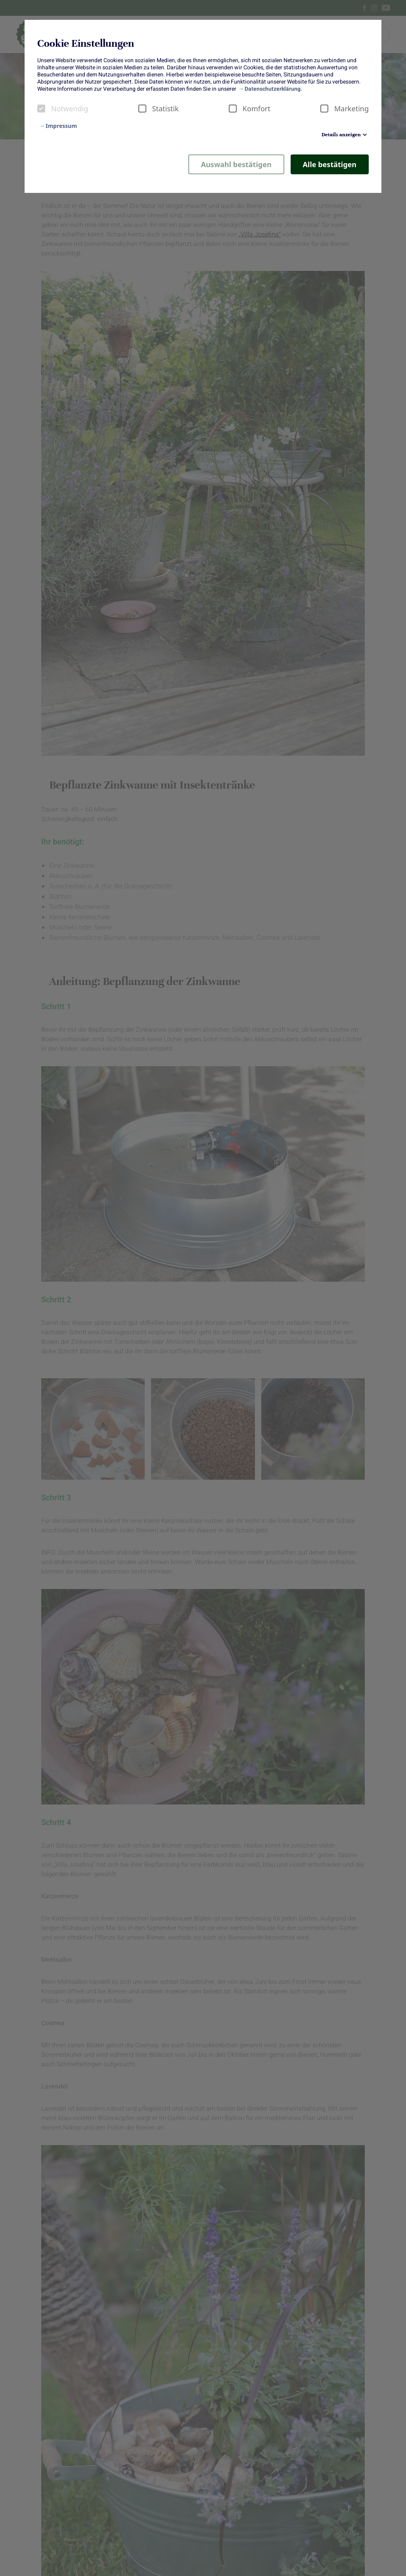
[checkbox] (41, 108)
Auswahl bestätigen (236, 164)
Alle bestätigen (329, 164)
